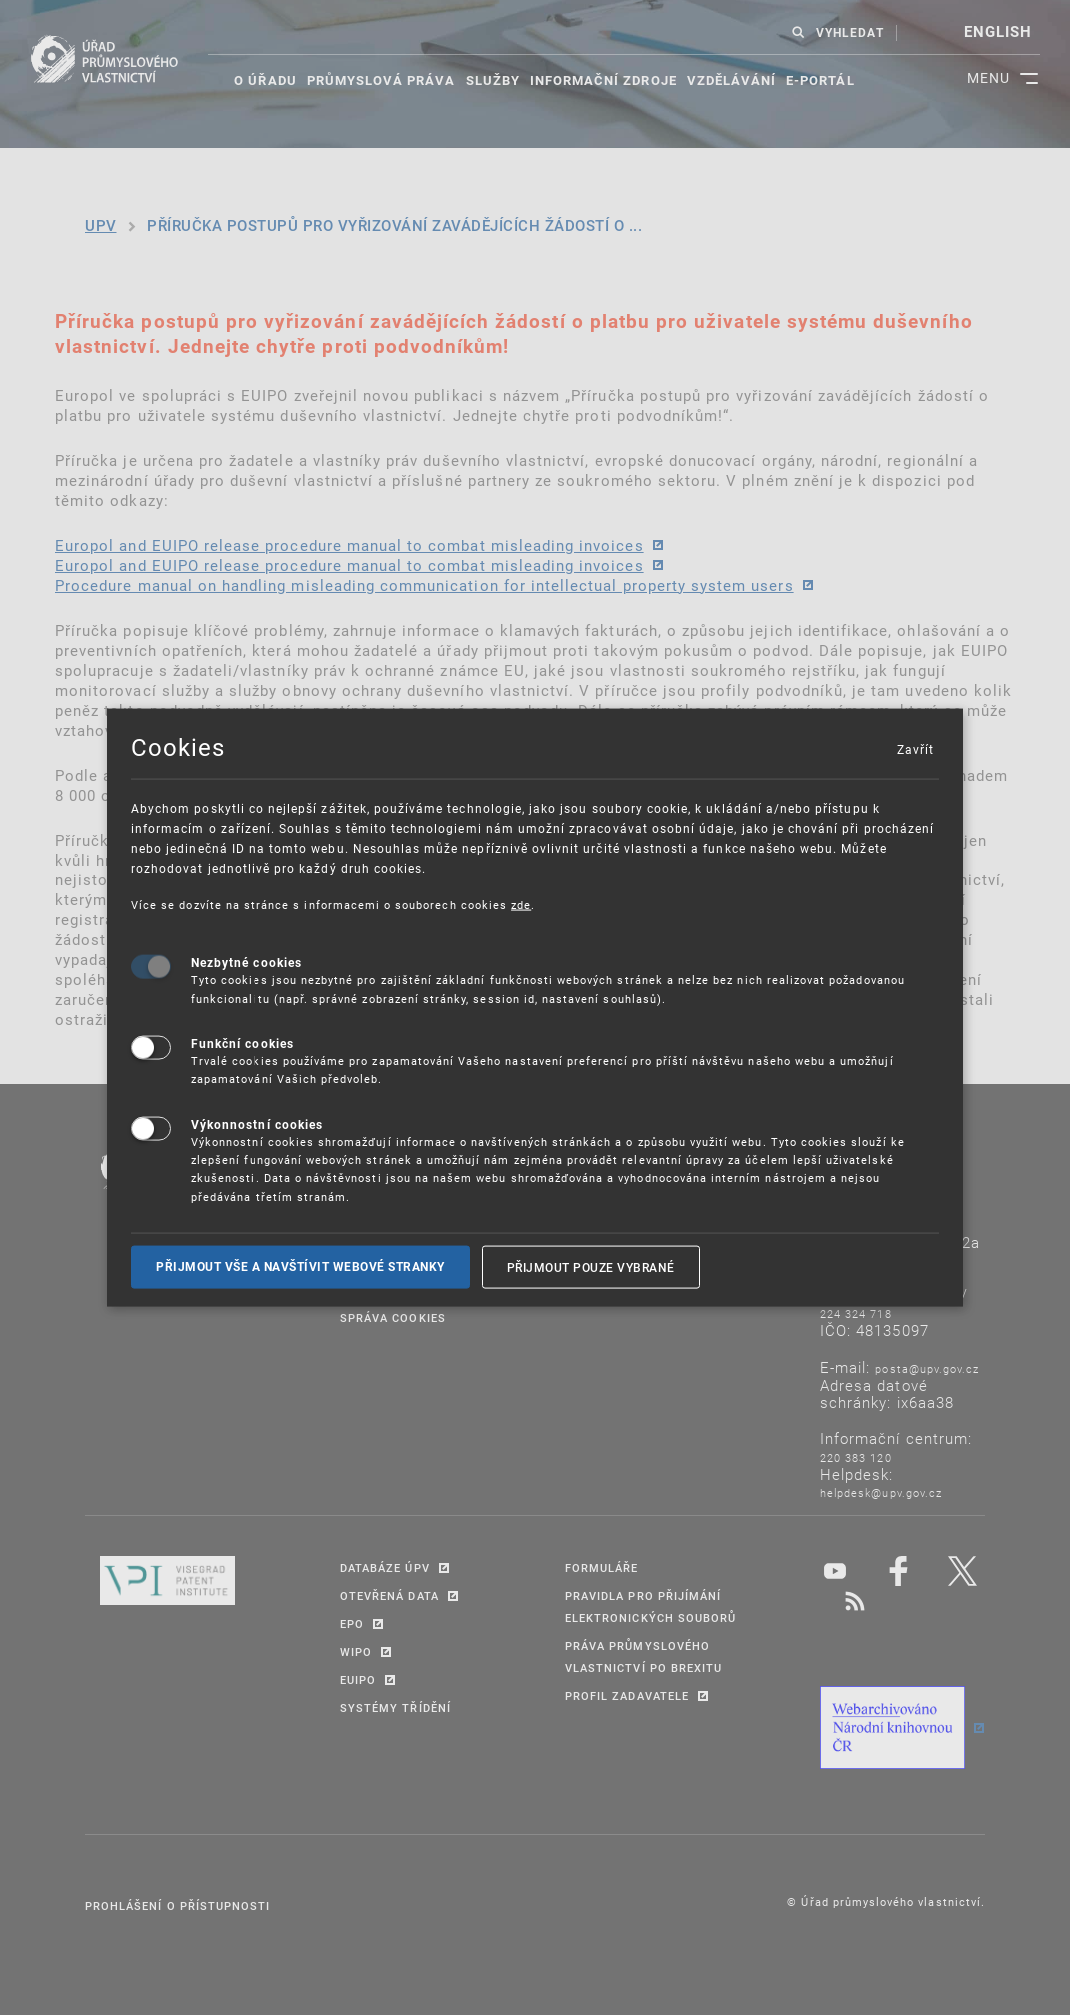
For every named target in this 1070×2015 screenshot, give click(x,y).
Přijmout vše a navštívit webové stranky (300, 1267)
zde (521, 903)
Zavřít (915, 748)
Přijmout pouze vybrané (591, 1267)
